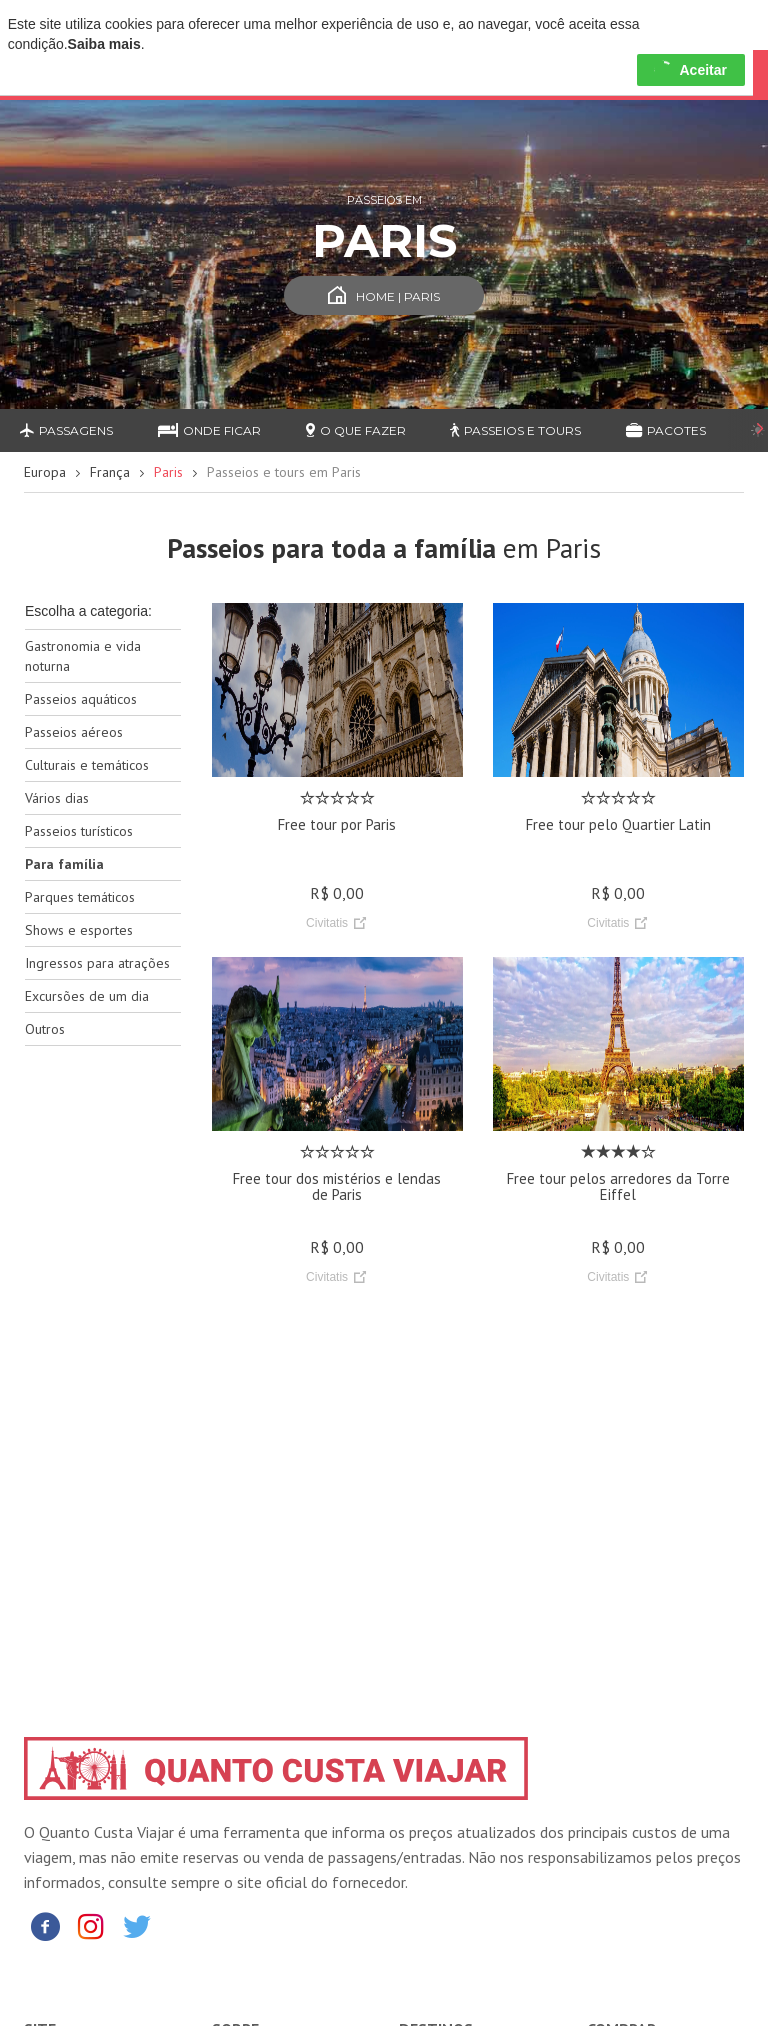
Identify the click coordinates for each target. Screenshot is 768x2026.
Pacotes (666, 430)
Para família (64, 864)
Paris (168, 472)
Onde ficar (209, 430)
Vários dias (57, 798)
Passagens (66, 430)
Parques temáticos (80, 897)
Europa (45, 472)
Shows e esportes (79, 930)
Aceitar (690, 70)
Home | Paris (384, 296)
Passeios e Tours (515, 430)
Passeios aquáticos (81, 699)
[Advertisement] (103, 1377)
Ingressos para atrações (97, 963)
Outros (45, 1029)
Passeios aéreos (74, 732)
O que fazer (356, 430)
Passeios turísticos (79, 831)
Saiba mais (104, 44)
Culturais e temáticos (87, 765)
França (110, 472)
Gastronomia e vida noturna (83, 656)
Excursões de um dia (87, 996)
